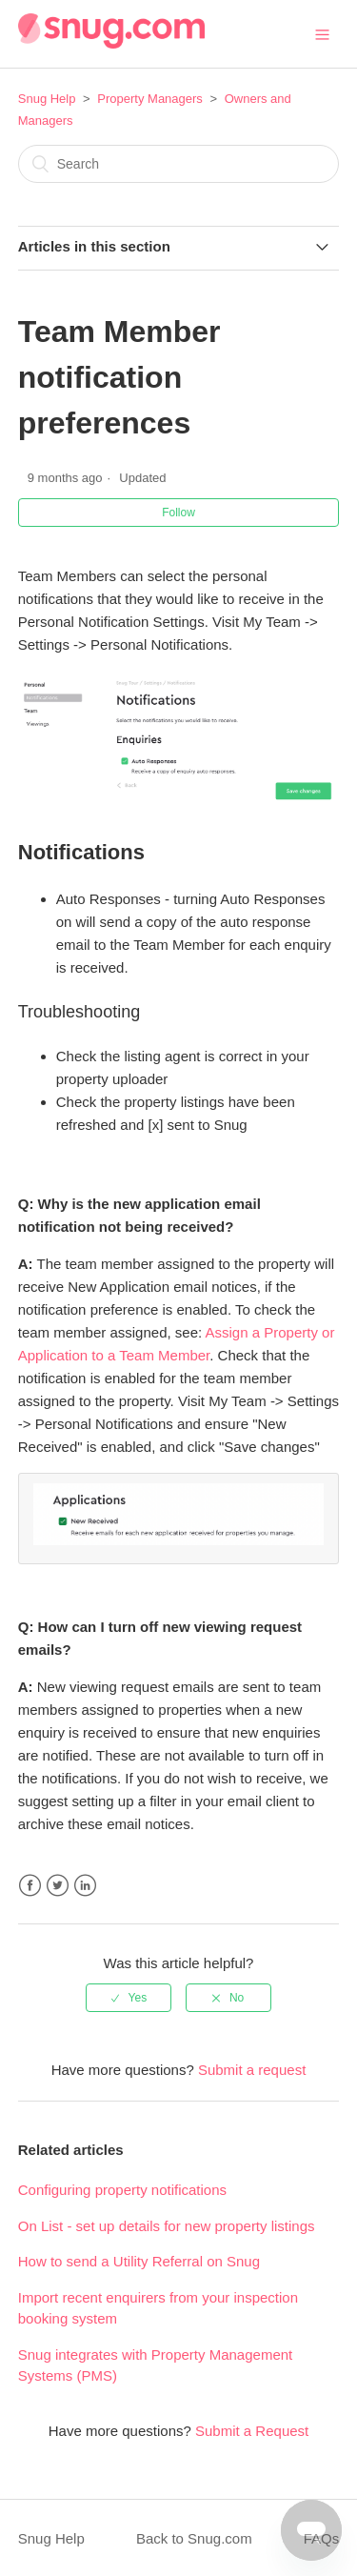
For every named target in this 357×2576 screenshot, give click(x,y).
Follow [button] (178, 512)
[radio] (128, 1995)
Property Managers (150, 98)
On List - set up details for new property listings (166, 2223)
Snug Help (47, 98)
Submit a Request (251, 2428)
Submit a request (252, 2067)
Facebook (30, 1883)
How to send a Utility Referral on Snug (139, 2258)
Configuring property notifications (122, 2187)
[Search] (179, 164)
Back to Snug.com (194, 2535)
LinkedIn (85, 1883)
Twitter (57, 1883)
